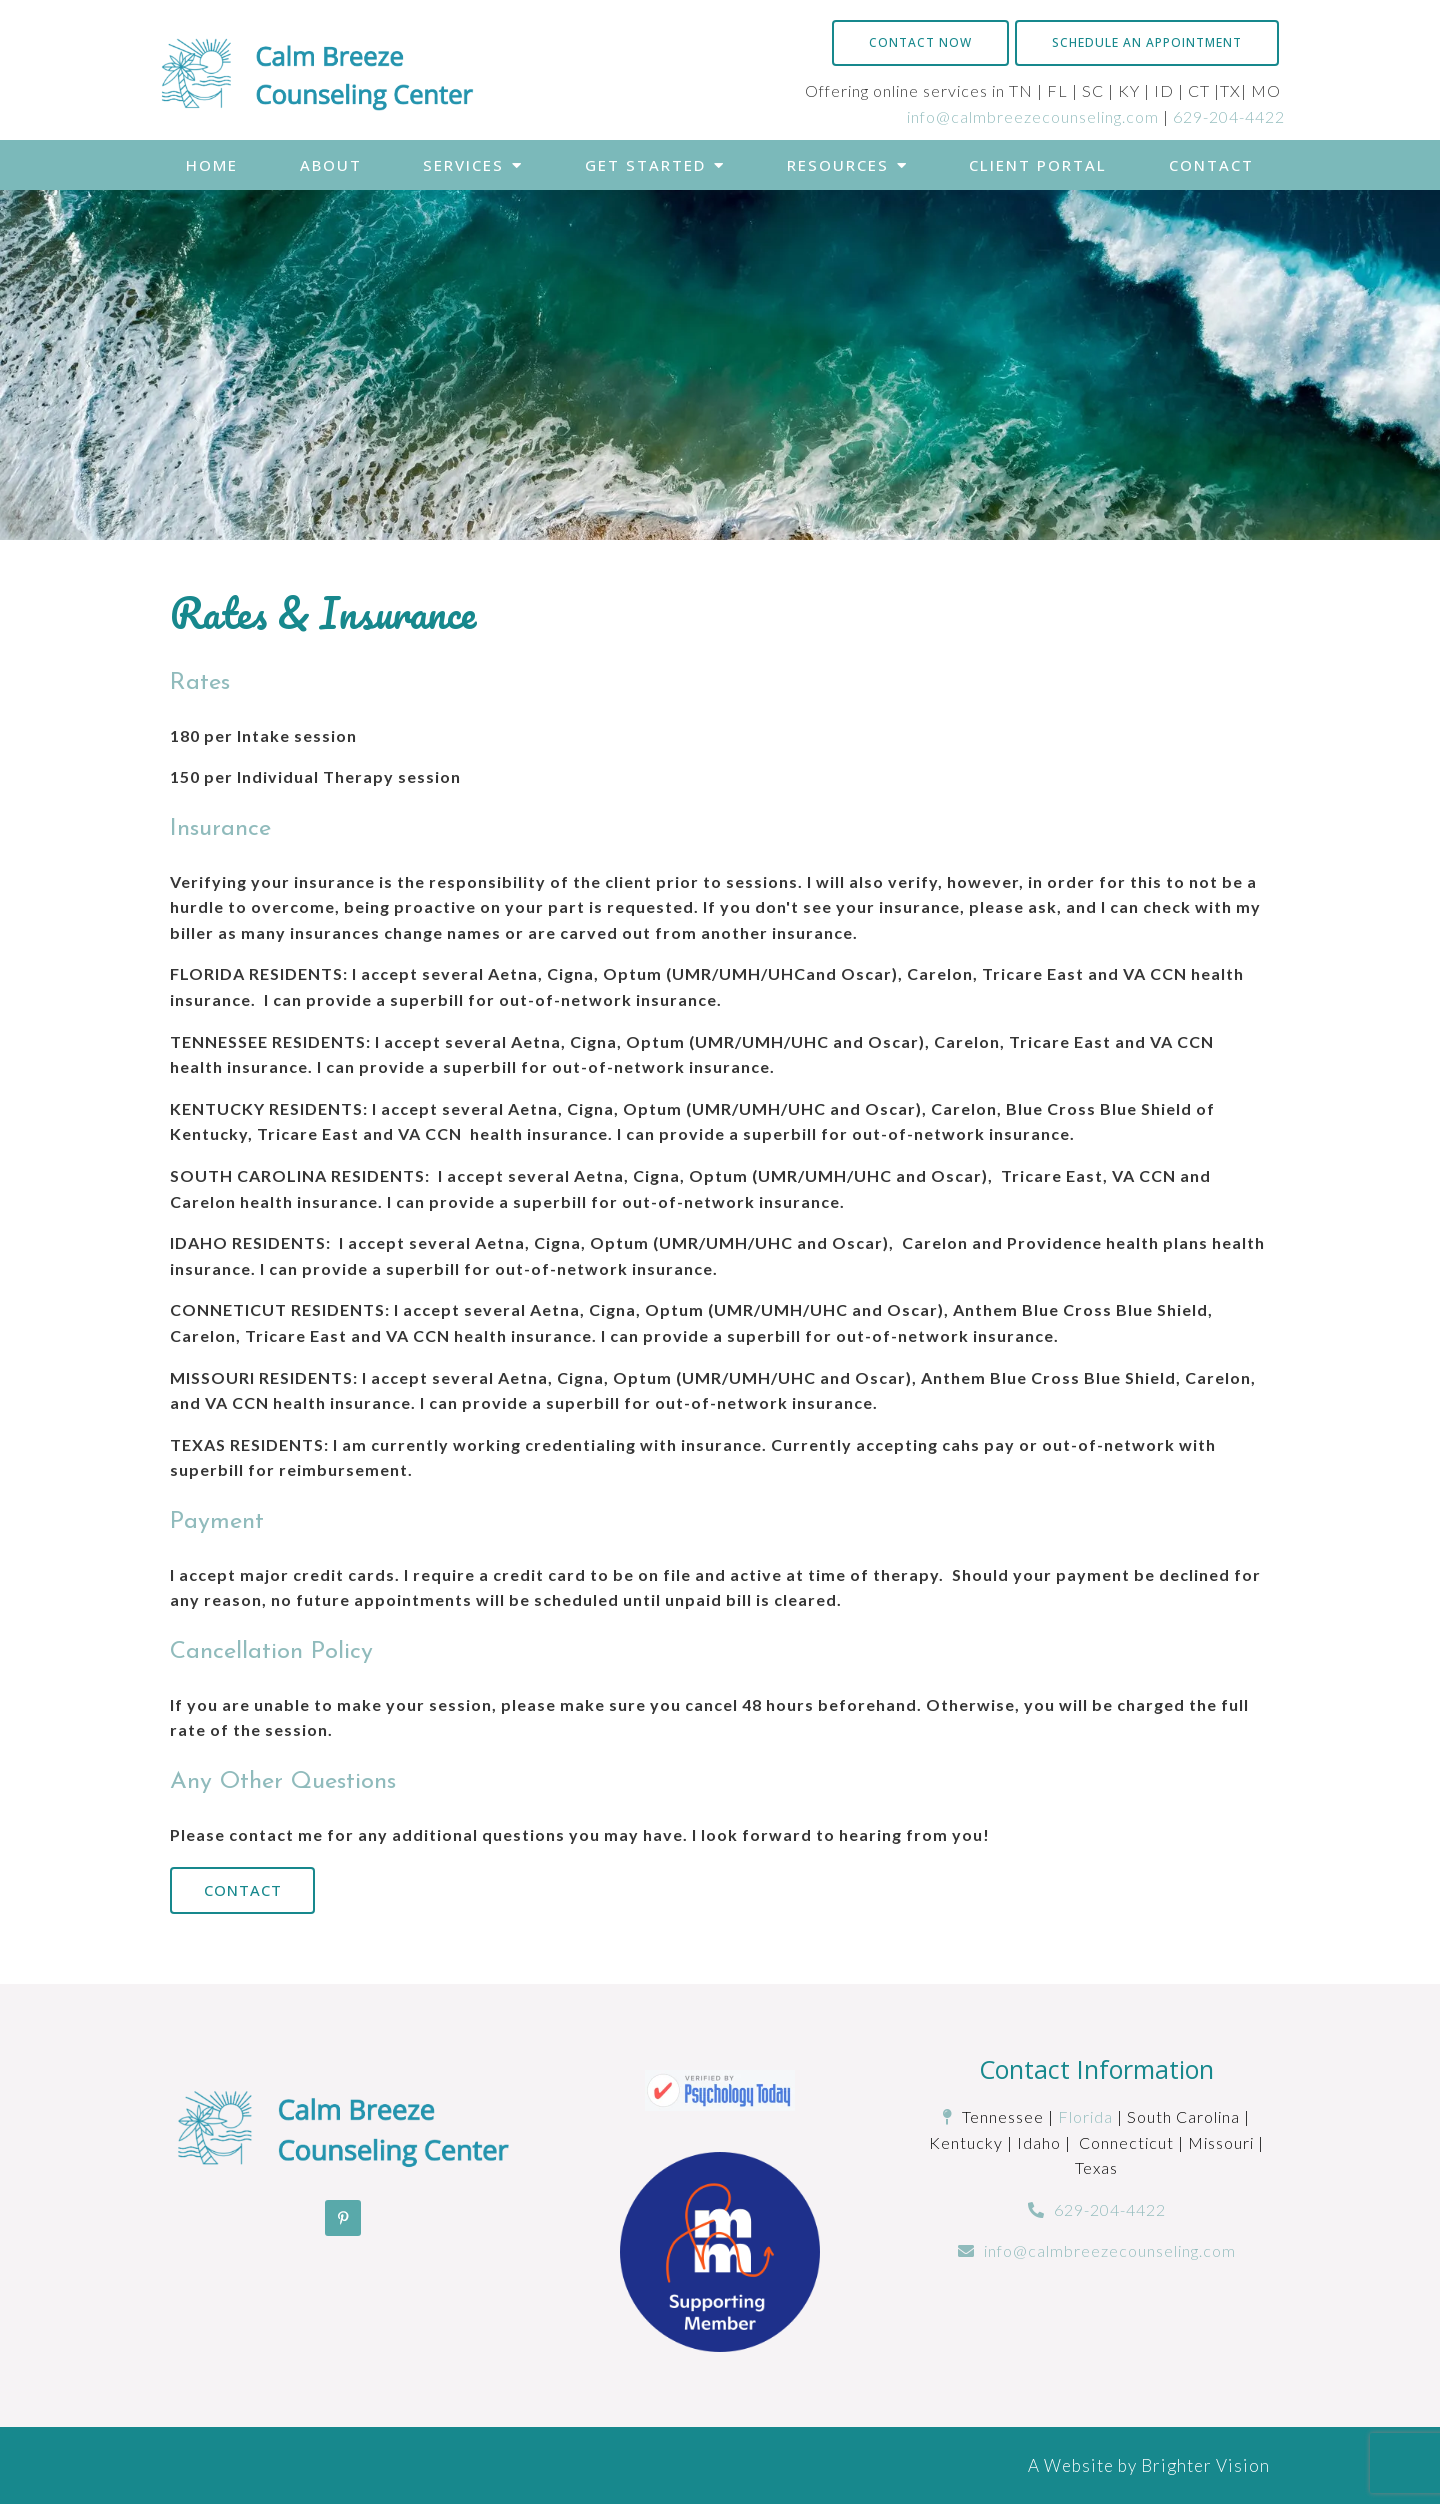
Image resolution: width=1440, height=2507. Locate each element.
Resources (838, 165)
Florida (1085, 2118)
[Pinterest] (343, 2220)
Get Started (645, 165)
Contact (1211, 165)
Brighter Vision (1205, 2467)
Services (463, 165)
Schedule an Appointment (1147, 42)
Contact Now (920, 42)
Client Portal (1038, 165)
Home (212, 165)
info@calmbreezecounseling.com (1033, 116)
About (331, 165)
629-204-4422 (1229, 116)
